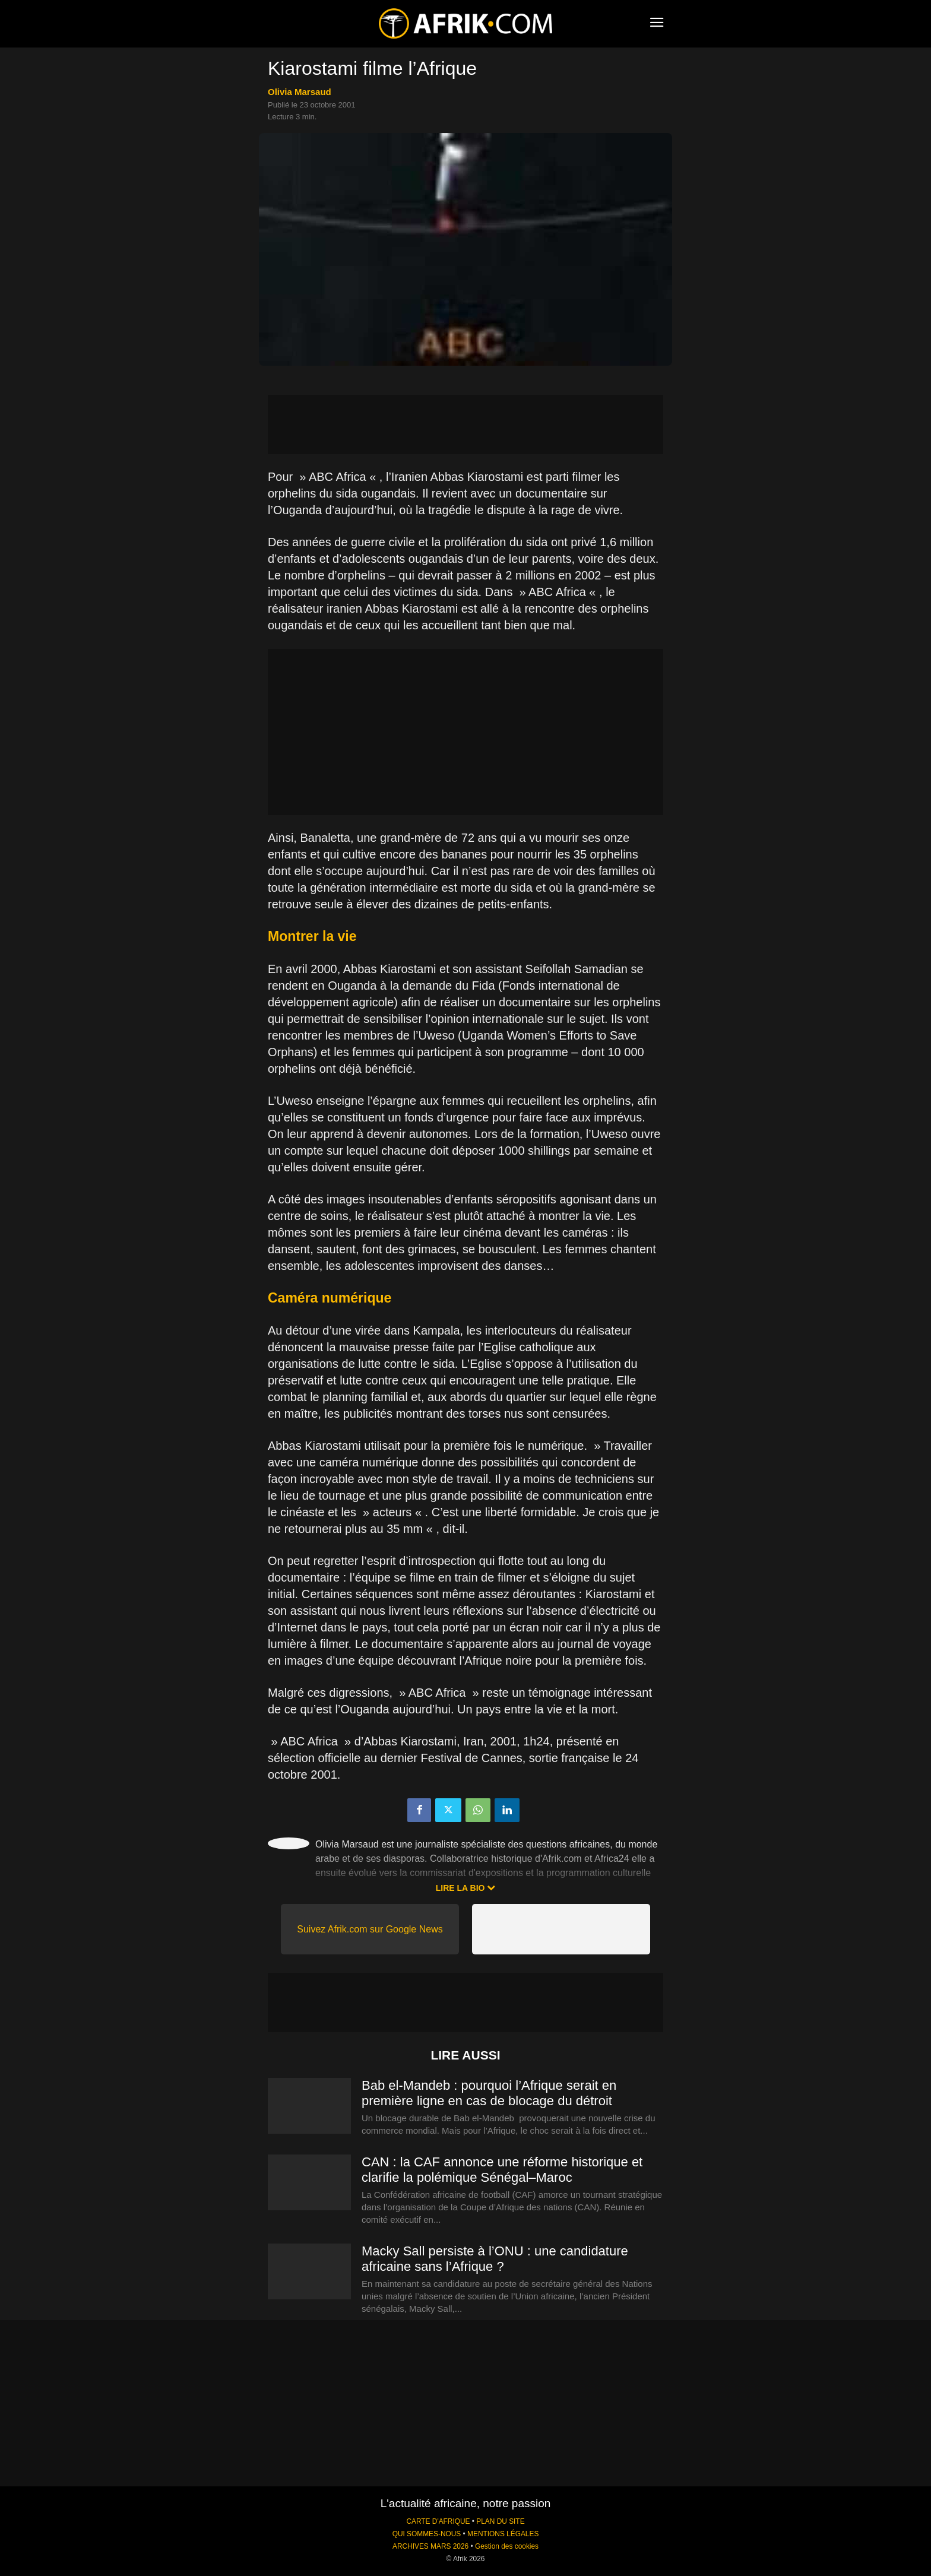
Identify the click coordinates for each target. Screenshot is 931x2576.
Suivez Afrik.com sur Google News (369, 1929)
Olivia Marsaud (299, 92)
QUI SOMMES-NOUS (426, 2534)
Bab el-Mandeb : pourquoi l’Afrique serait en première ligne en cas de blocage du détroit (489, 2093)
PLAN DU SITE (500, 2521)
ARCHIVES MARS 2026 (430, 2546)
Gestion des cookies (507, 2546)
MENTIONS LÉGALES (503, 2534)
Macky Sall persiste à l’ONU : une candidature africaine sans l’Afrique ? (495, 2259)
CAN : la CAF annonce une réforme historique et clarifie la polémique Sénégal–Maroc (502, 2169)
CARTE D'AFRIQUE (438, 2521)
